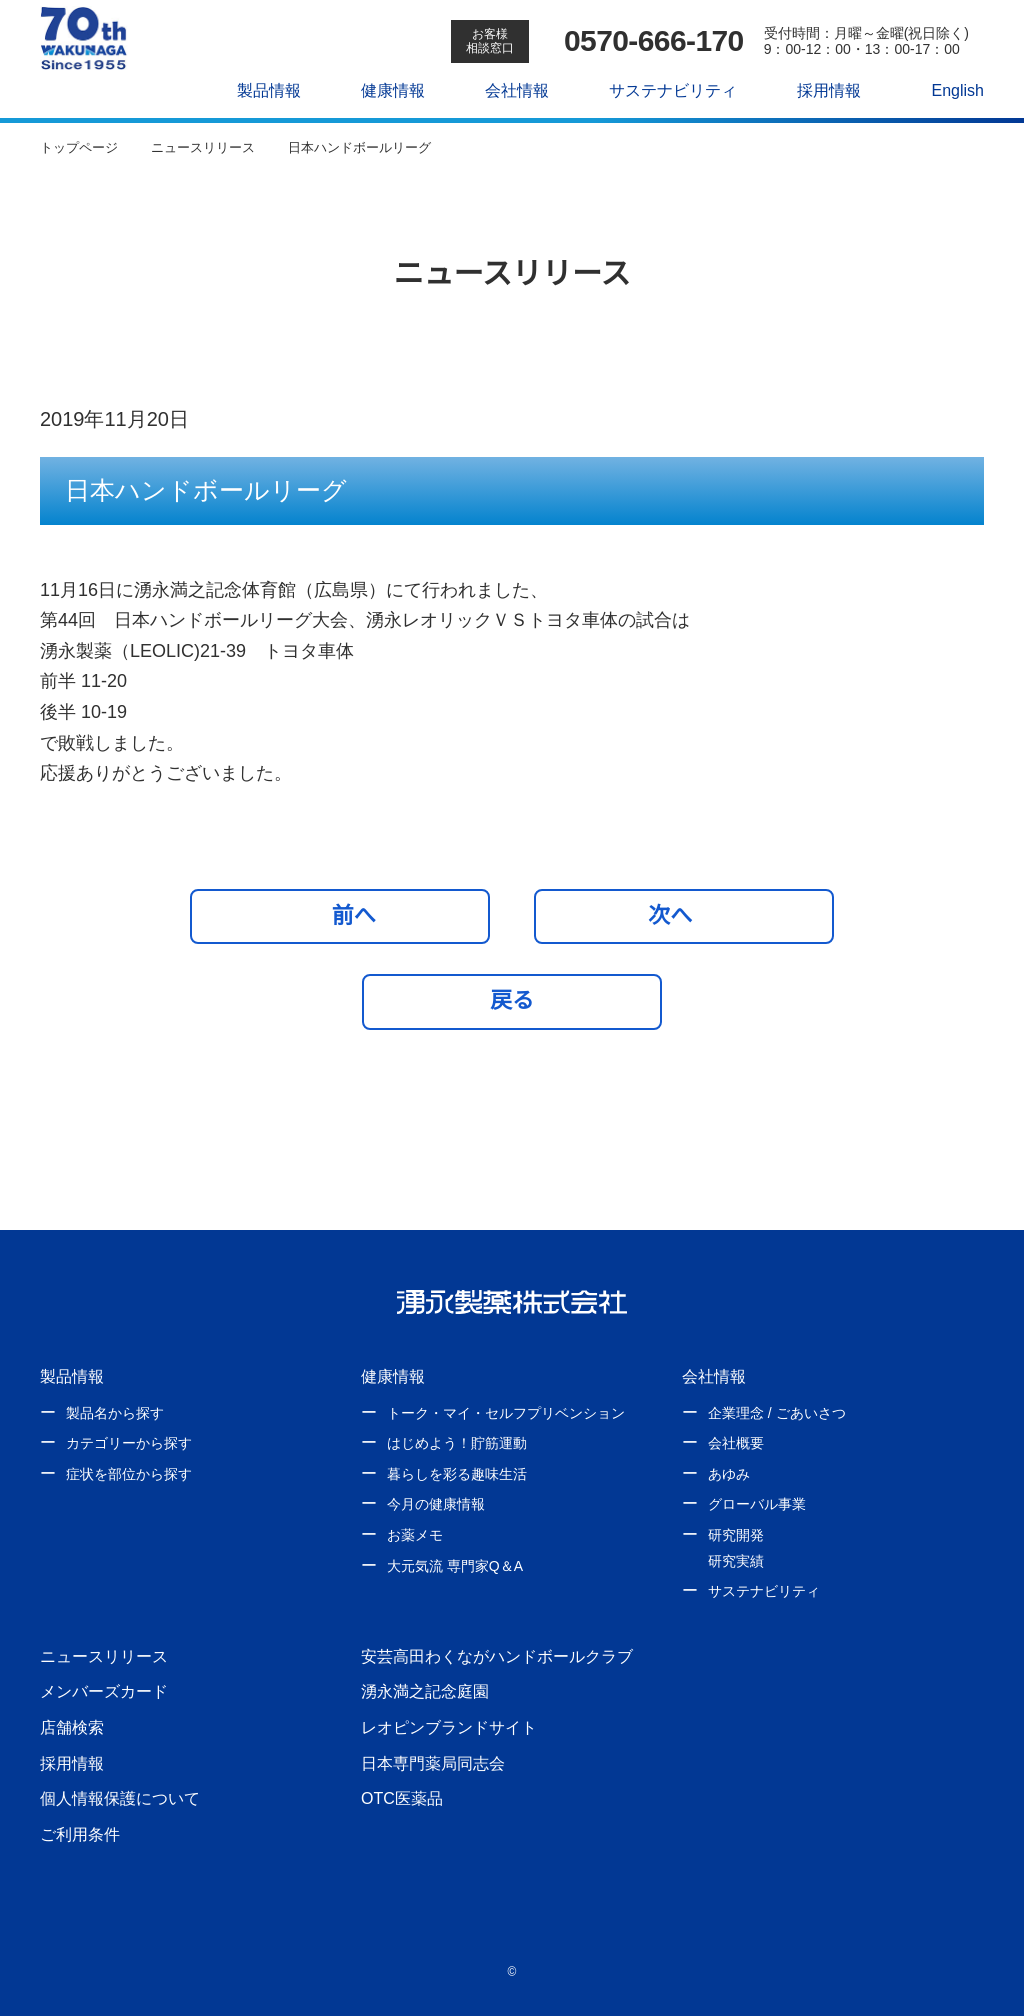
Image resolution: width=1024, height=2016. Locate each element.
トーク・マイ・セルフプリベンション (506, 1413)
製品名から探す (115, 1413)
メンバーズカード (103, 1691)
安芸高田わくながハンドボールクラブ (497, 1656)
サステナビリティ (662, 90)
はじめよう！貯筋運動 (457, 1443)
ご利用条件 (80, 1834)
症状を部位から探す (129, 1474)
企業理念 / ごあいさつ (776, 1413)
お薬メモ (415, 1535)
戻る (512, 1000)
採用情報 (818, 90)
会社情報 (507, 90)
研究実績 (736, 1561)
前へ (345, 915)
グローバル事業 (757, 1504)
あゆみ (729, 1474)
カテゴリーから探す (129, 1443)
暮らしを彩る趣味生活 (457, 1474)
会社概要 (736, 1443)
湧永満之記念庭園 (425, 1691)
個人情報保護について (120, 1798)
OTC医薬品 (401, 1798)
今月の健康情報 (436, 1504)
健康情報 (383, 90)
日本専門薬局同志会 (433, 1763)
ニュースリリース (103, 1656)
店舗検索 (72, 1727)
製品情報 (259, 90)
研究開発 (736, 1535)
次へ (679, 915)
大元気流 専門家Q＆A (454, 1566)
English (947, 90)
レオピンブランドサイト (449, 1727)
